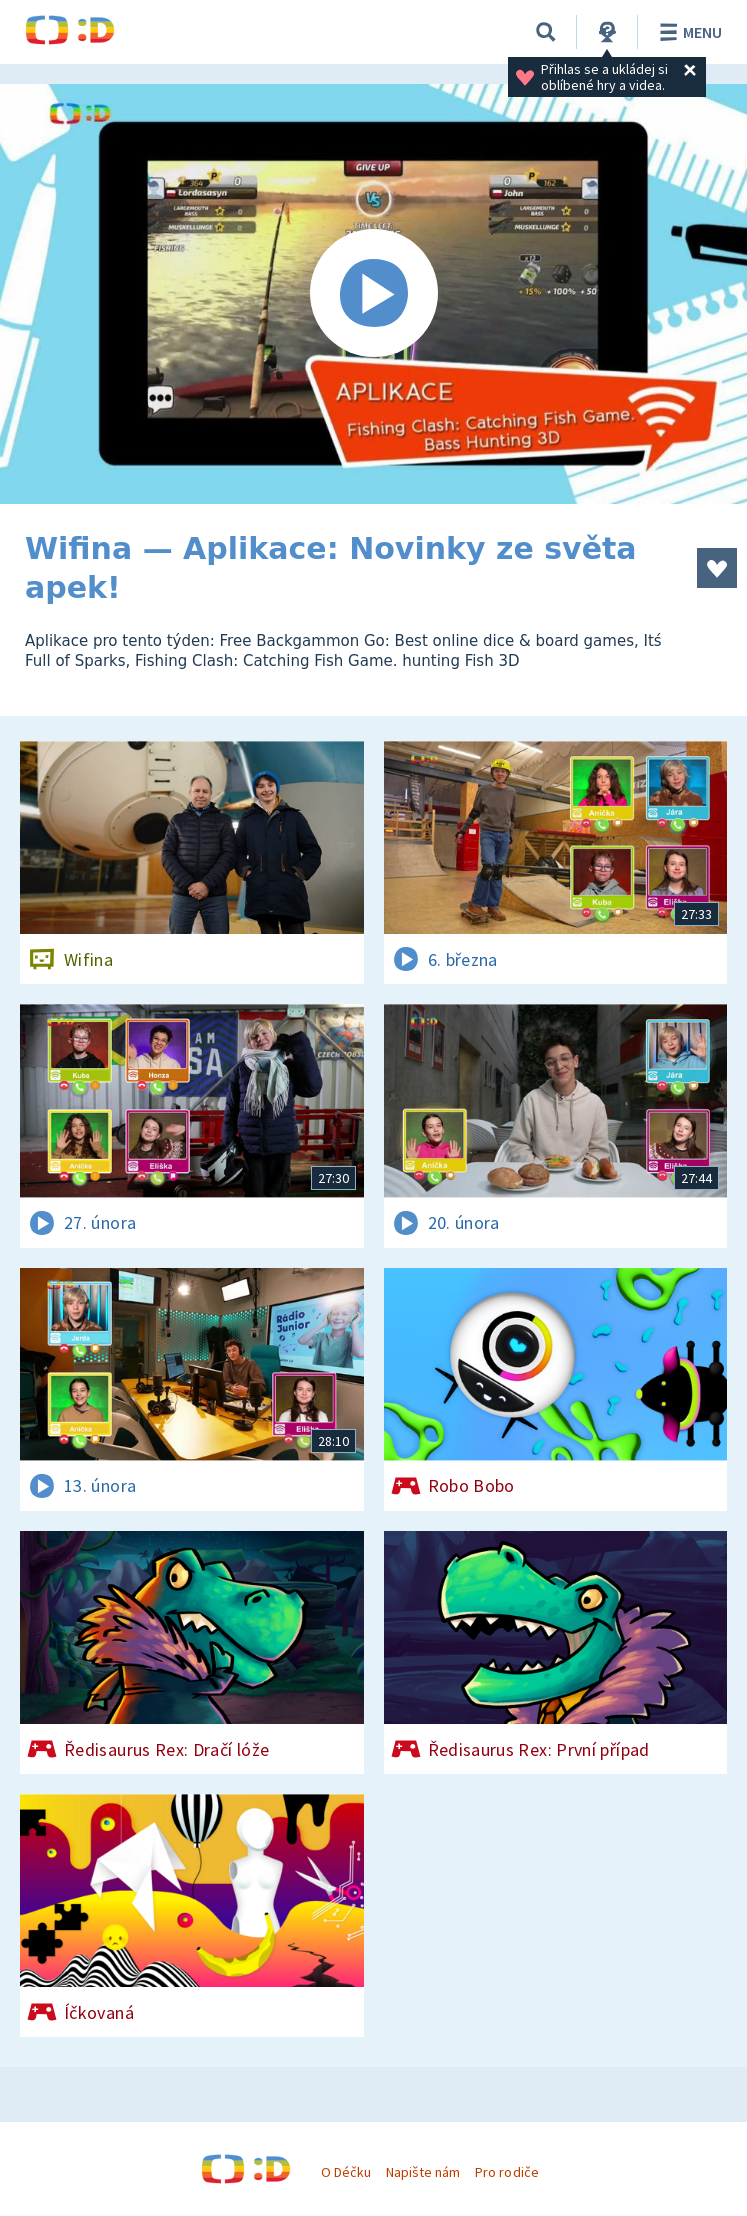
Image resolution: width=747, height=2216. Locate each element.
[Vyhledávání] (546, 32)
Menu (687, 32)
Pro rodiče (506, 2172)
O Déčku (346, 2172)
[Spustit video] (373, 294)
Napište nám (423, 2172)
